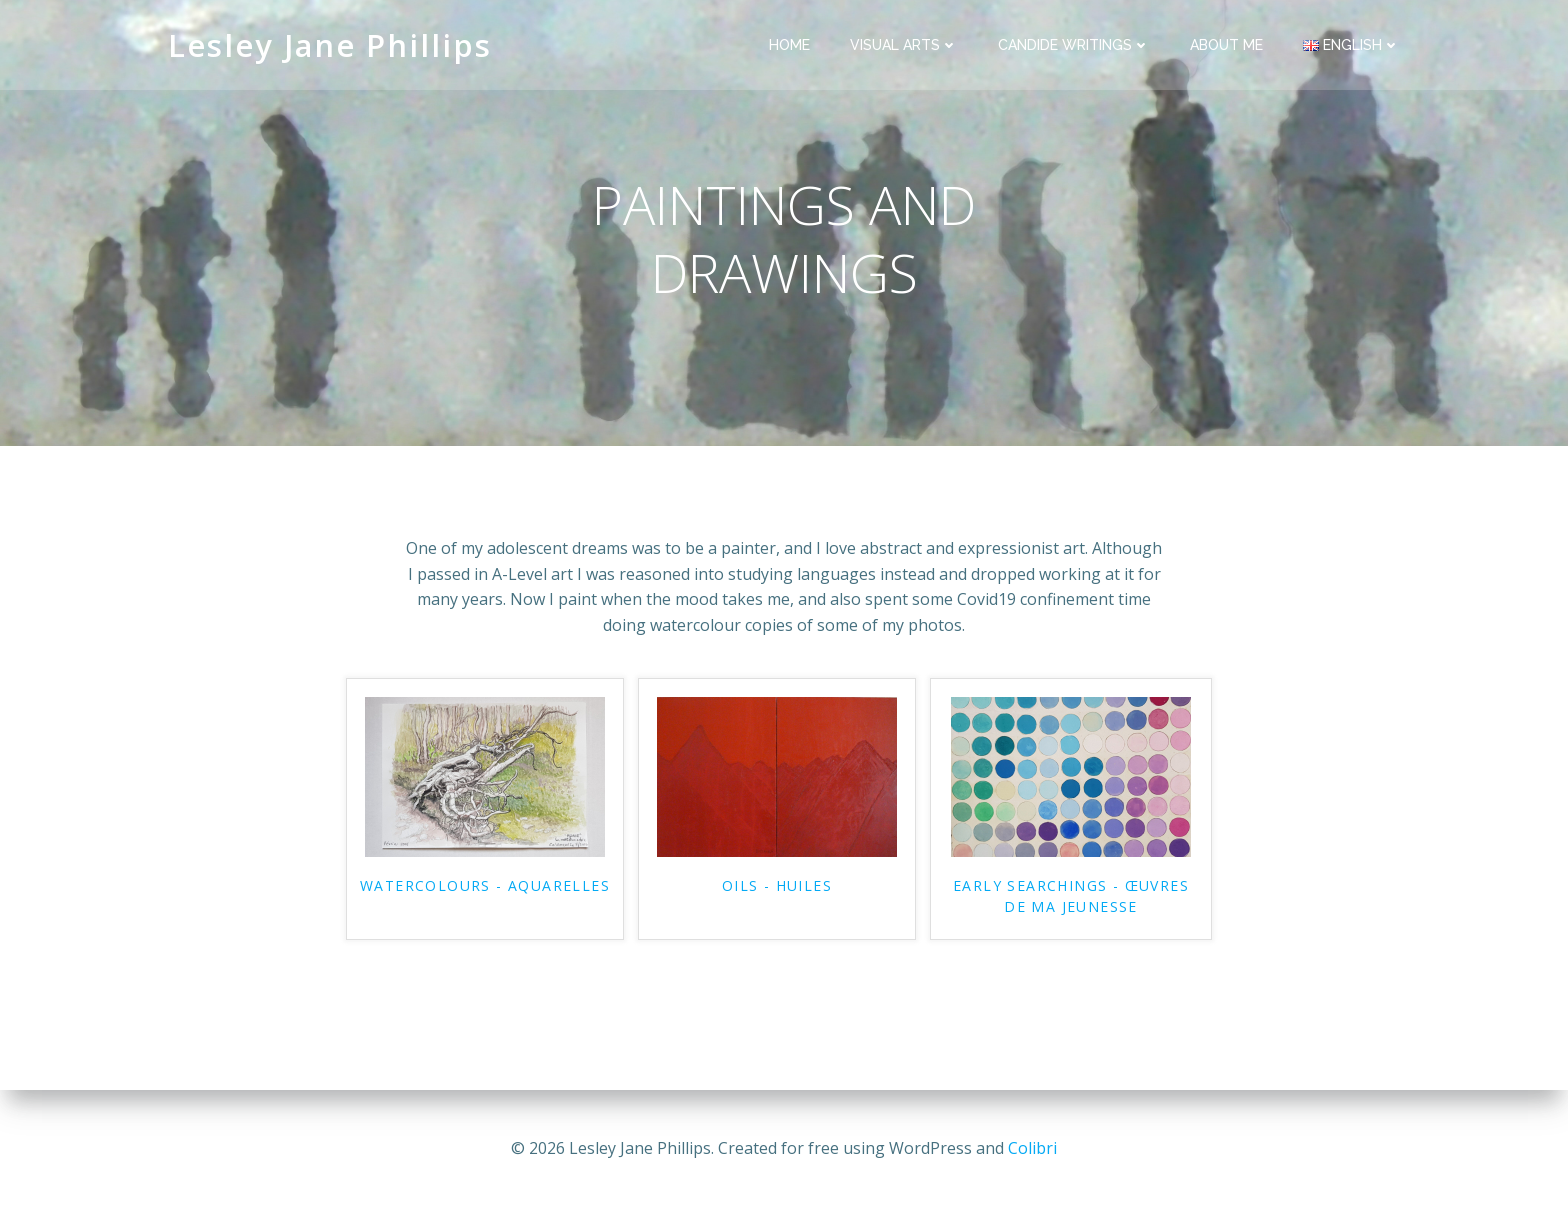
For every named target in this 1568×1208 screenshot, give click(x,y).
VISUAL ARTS (904, 45)
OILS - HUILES (777, 885)
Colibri (1032, 1148)
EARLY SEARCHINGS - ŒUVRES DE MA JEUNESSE (1071, 896)
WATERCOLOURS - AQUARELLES (485, 885)
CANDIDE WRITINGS (1074, 45)
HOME (789, 45)
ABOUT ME (1226, 45)
